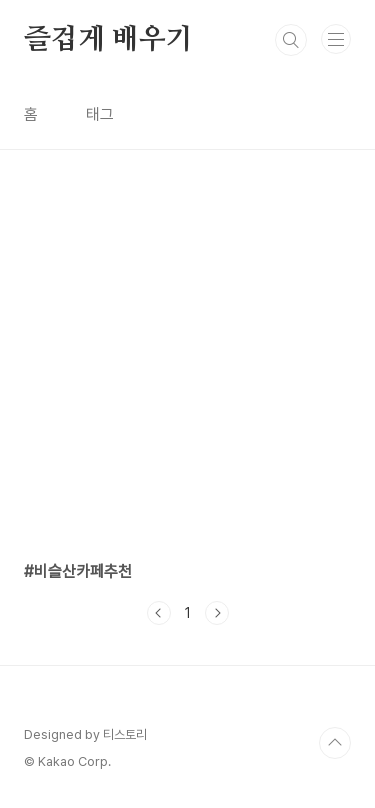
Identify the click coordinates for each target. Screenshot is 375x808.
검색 (291, 40)
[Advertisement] (187, 337)
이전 (159, 613)
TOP (335, 743)
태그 (100, 114)
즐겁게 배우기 (108, 40)
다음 (217, 613)
